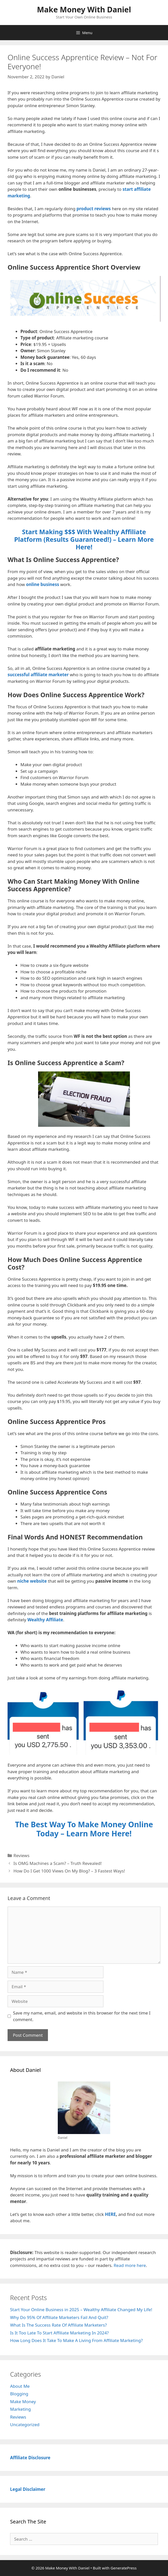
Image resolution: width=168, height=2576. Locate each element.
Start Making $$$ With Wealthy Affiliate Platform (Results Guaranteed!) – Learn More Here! (84, 539)
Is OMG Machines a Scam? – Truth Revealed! (57, 1863)
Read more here (130, 2265)
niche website (32, 1581)
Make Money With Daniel (84, 9)
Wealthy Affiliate (45, 1620)
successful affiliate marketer (38, 674)
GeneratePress (123, 2567)
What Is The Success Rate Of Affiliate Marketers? (58, 2325)
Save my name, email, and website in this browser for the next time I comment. (82, 2016)
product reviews (93, 209)
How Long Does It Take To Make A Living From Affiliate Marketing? (76, 2340)
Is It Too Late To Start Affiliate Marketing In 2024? (59, 2333)
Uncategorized (25, 2424)
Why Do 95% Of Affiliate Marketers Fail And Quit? (59, 2317)
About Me (20, 2386)
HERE (110, 2214)
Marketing (20, 2409)
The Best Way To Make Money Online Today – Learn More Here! (84, 1829)
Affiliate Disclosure (30, 2458)
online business (42, 584)
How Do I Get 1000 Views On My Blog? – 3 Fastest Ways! (69, 1871)
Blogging (19, 2394)
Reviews (21, 1855)
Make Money (23, 2401)
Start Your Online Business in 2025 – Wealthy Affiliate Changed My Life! (81, 2309)
